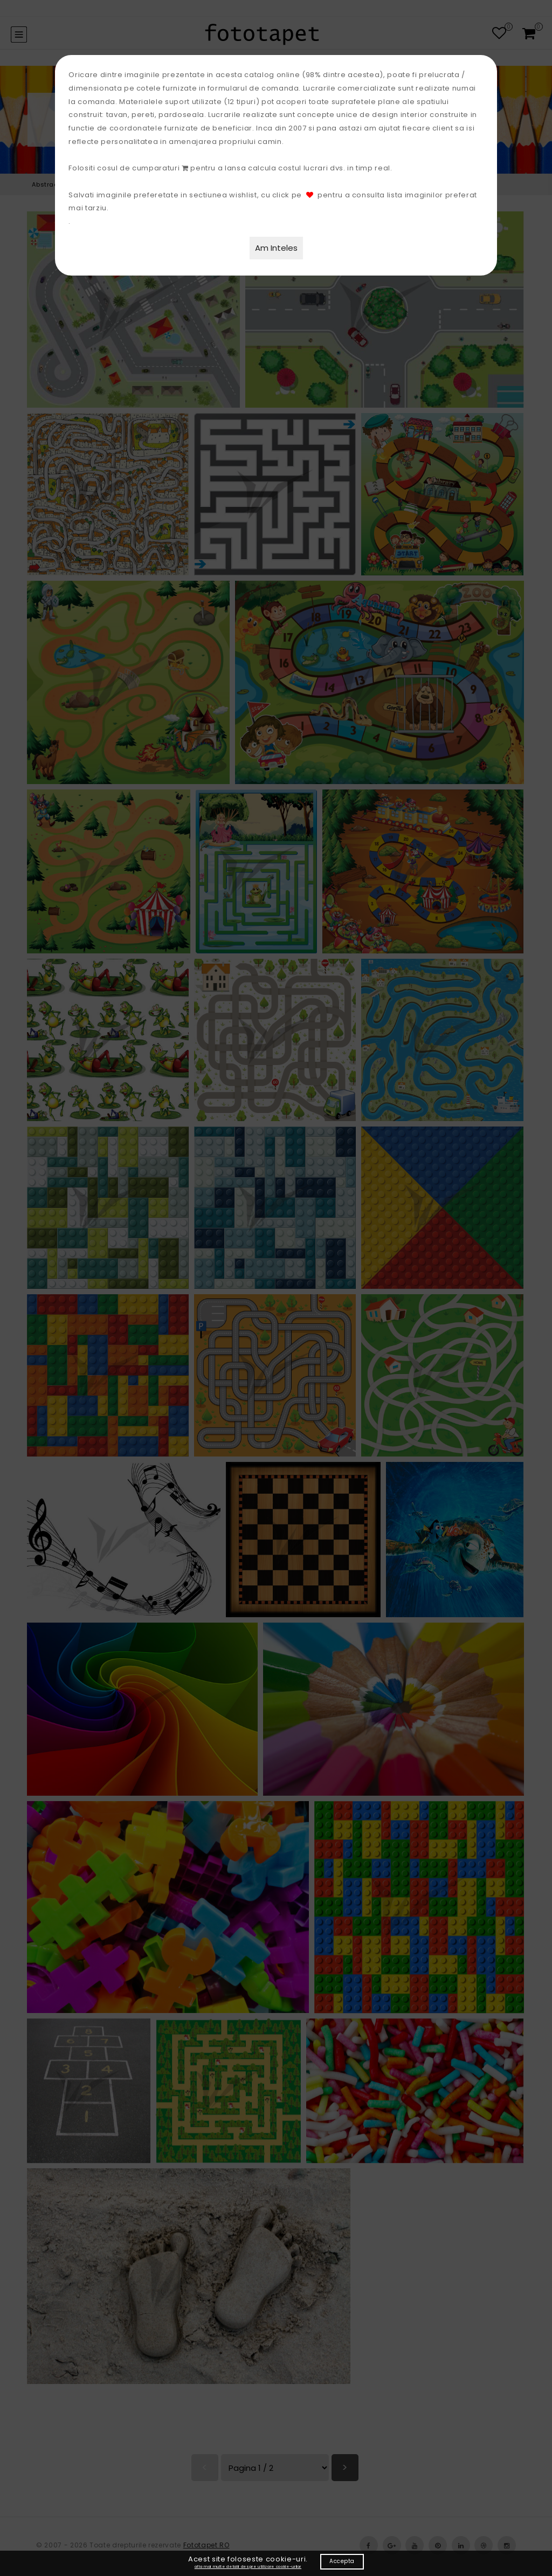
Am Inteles (276, 247)
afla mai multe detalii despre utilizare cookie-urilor (248, 2566)
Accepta (342, 2561)
